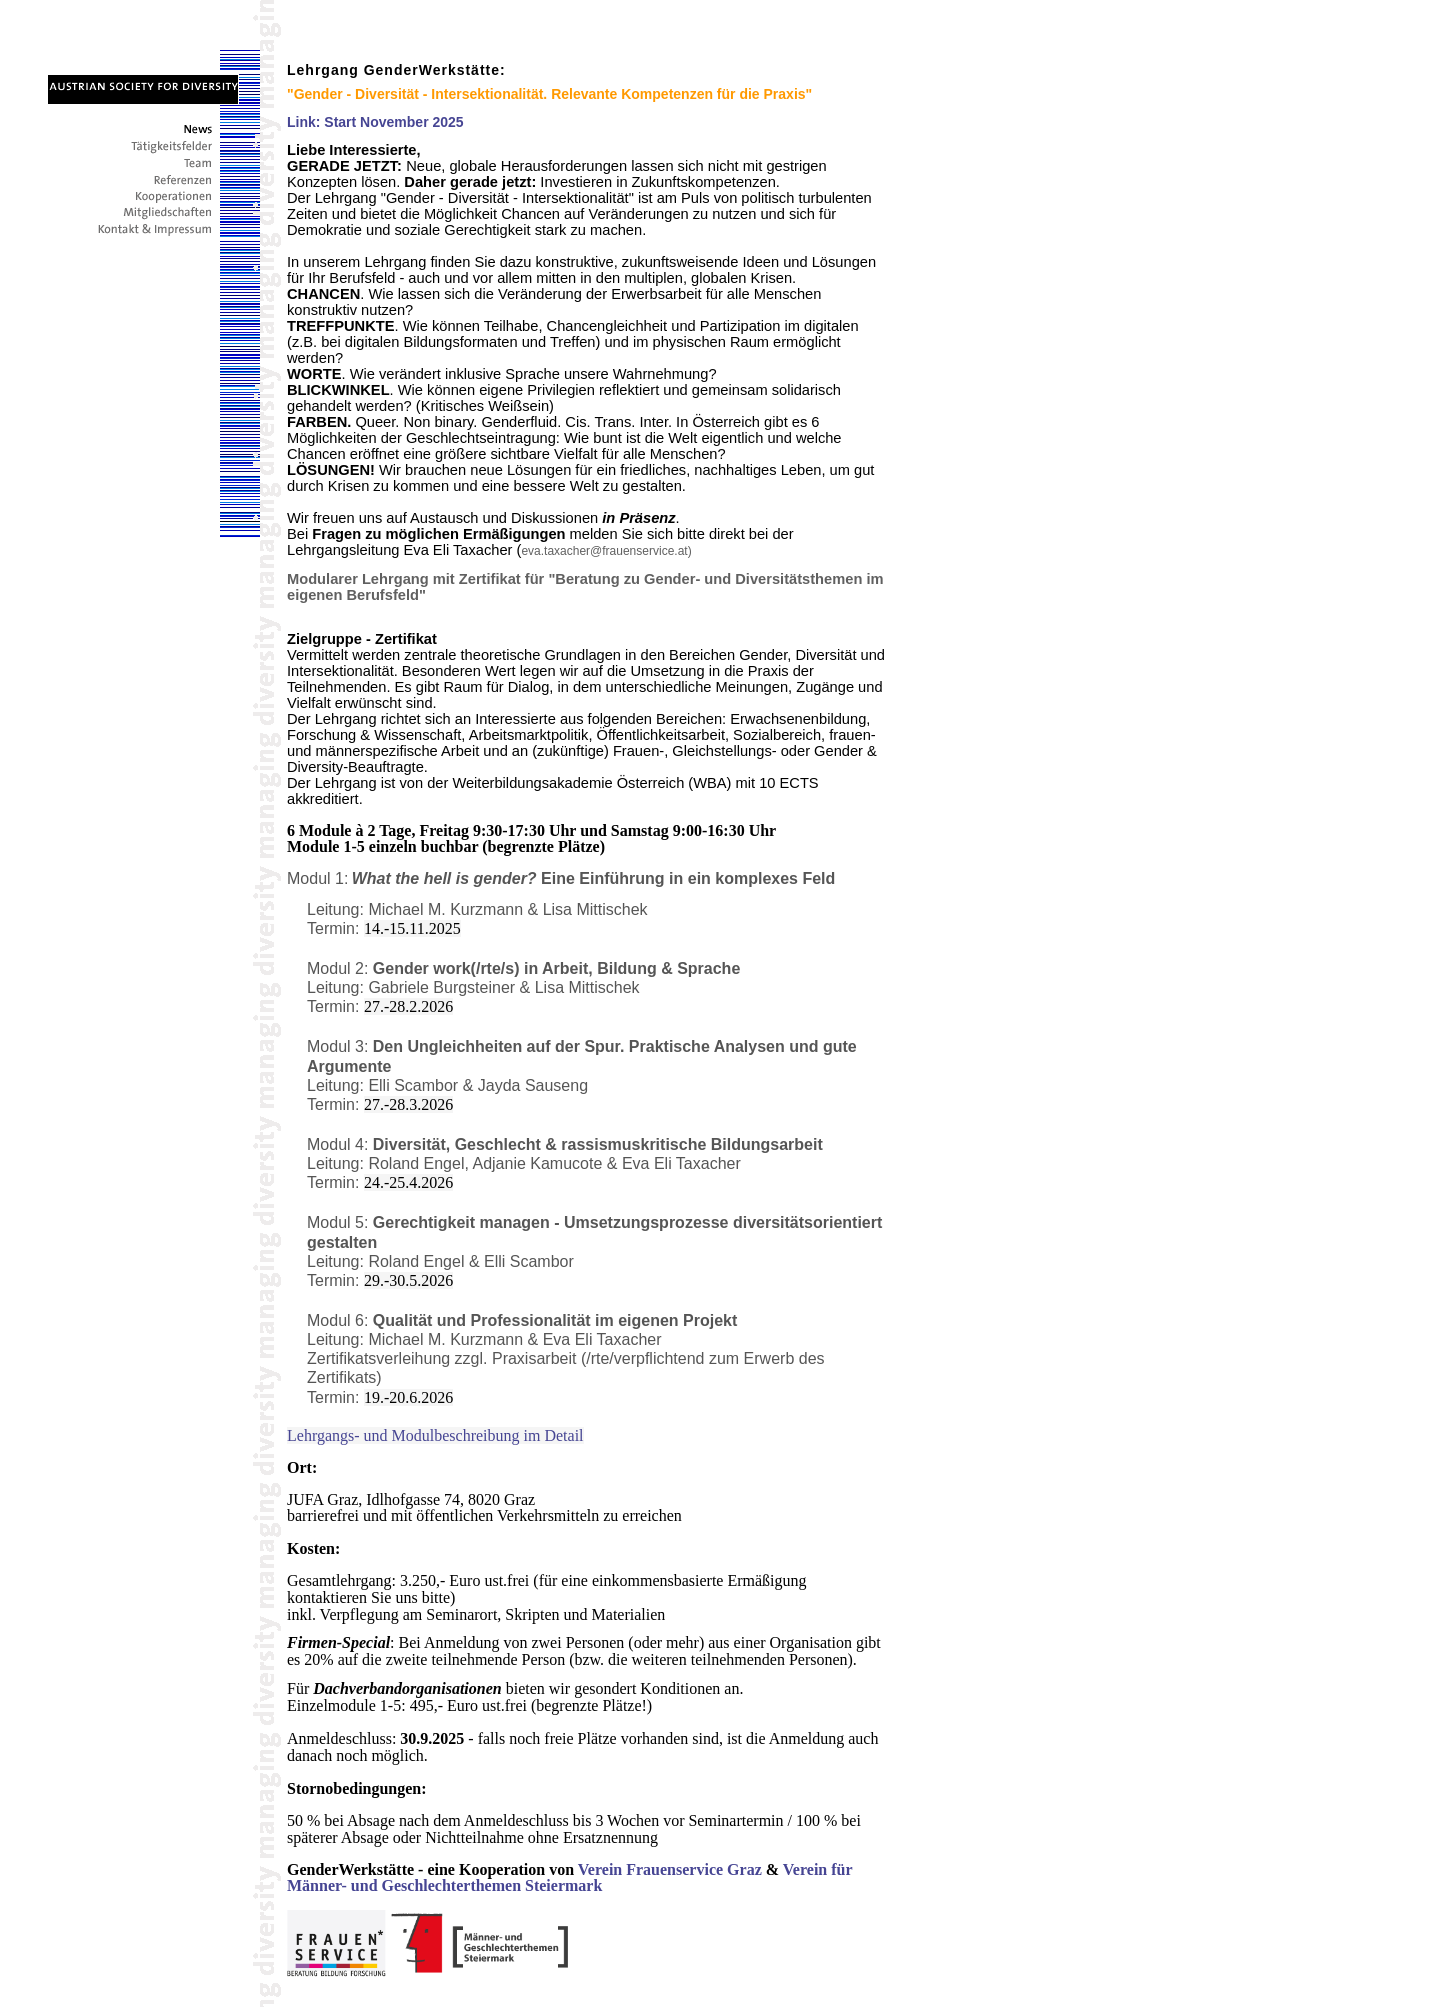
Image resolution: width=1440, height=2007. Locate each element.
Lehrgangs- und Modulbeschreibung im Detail (435, 1435)
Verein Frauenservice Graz (670, 1869)
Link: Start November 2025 (375, 122)
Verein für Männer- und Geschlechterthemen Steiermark (569, 1877)
